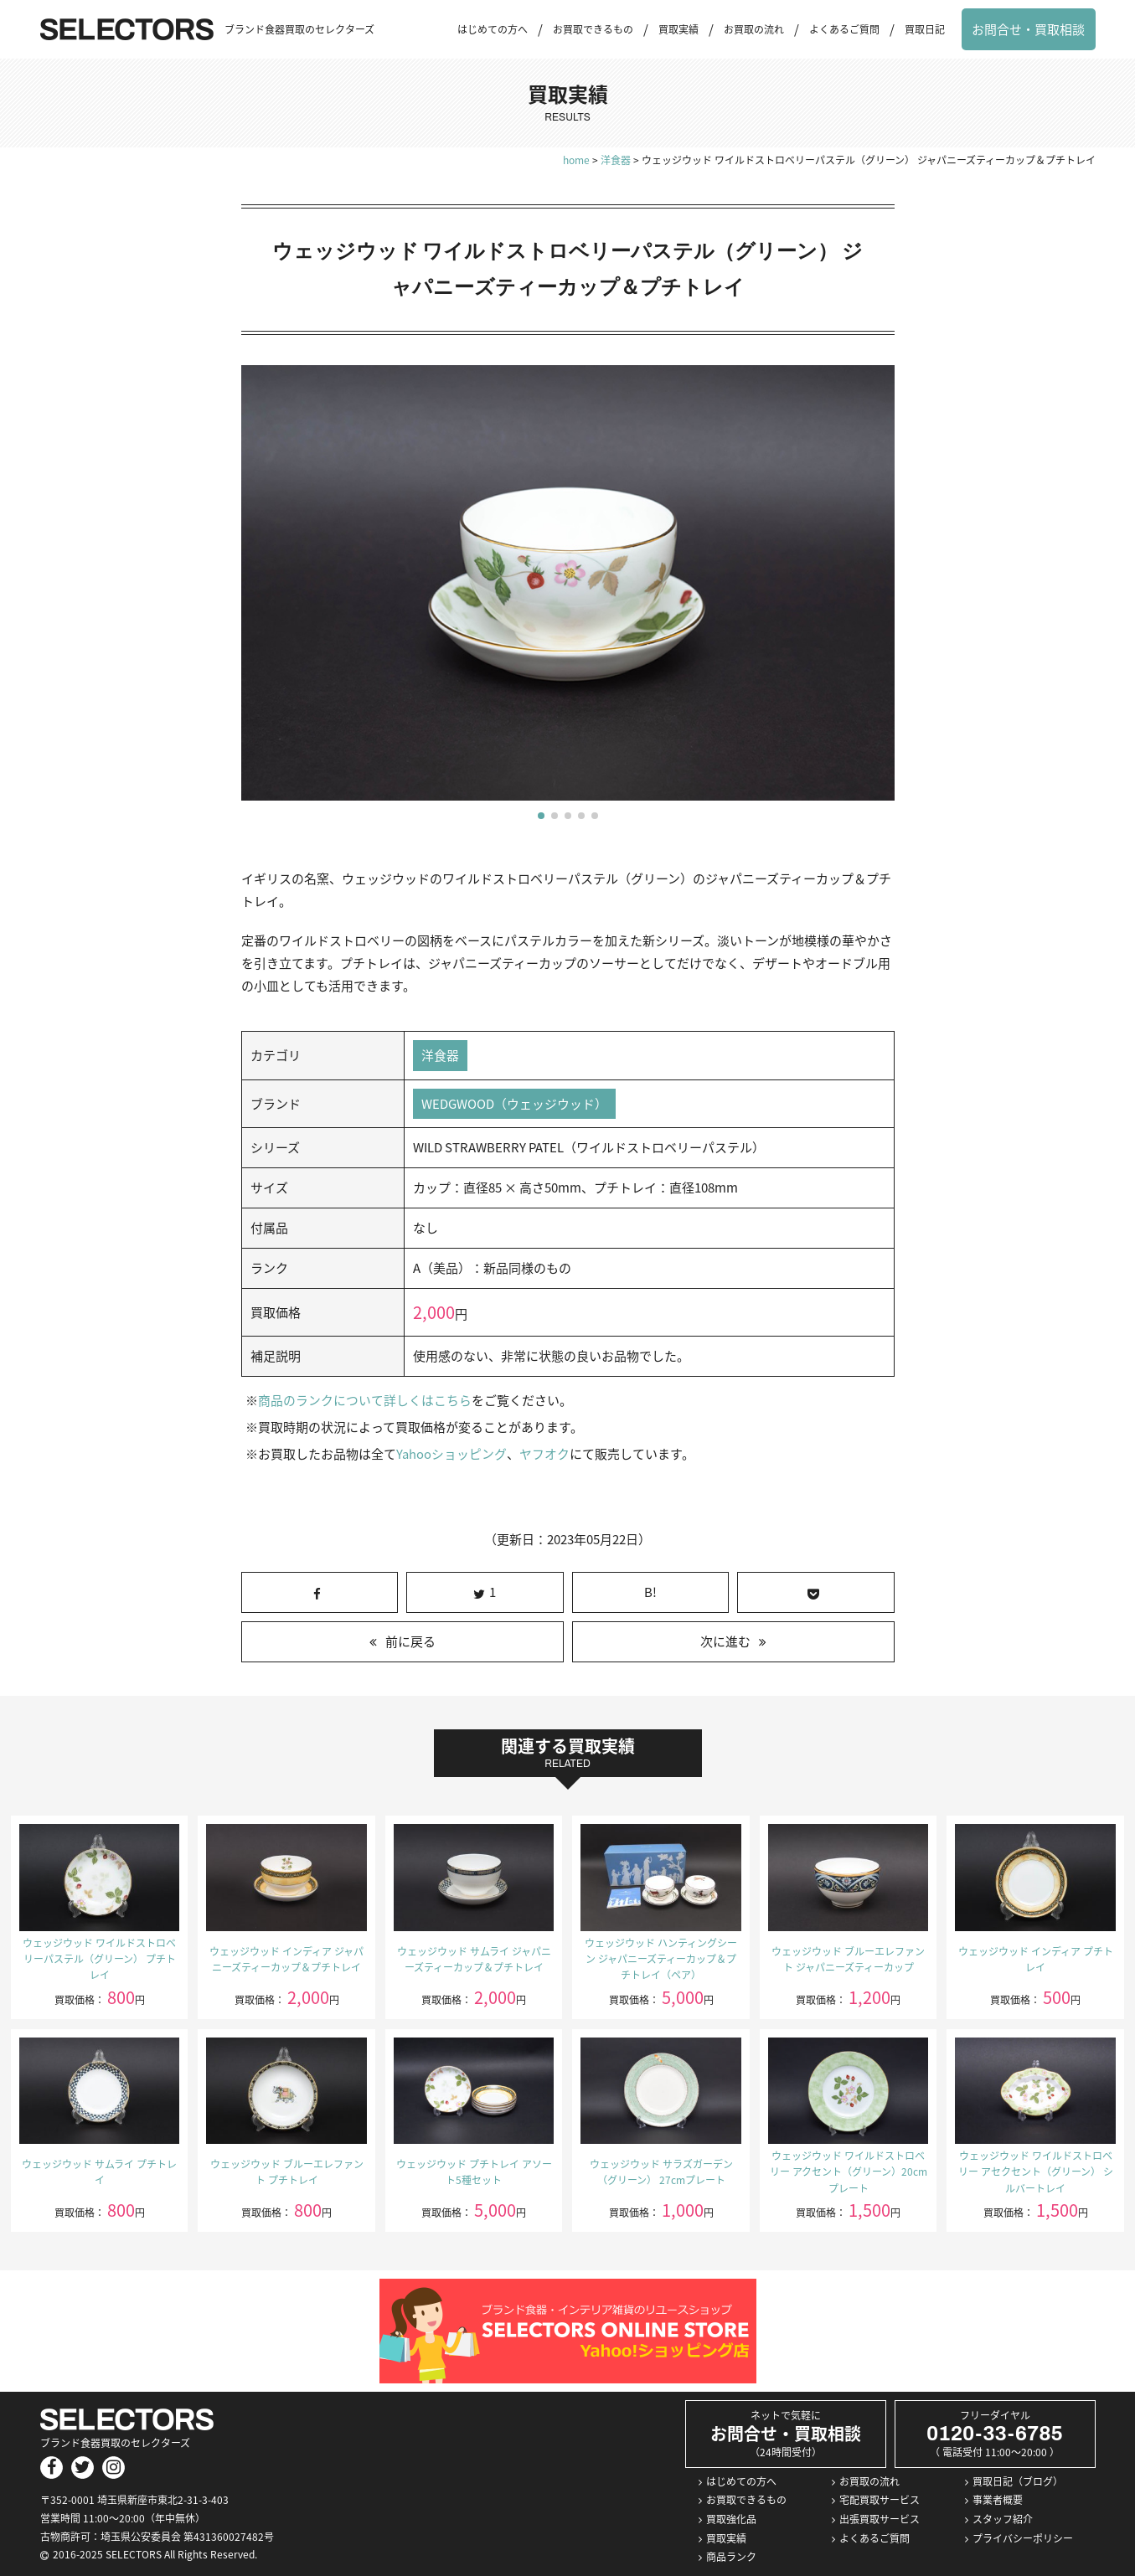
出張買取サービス (879, 2519)
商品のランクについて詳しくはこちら (365, 1401)
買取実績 (678, 29)
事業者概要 (997, 2500)
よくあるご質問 (844, 29)
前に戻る (410, 1642)
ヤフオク (543, 1454)
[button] (541, 815)
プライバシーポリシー (1022, 2538)
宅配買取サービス (879, 2500)
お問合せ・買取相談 (1028, 29)
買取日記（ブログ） (1017, 2481)
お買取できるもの (593, 29)
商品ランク (731, 2557)
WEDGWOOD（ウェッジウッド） (514, 1104)
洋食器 (440, 1055)
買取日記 (925, 29)
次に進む (725, 1642)
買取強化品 (731, 2519)
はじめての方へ (492, 29)
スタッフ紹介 (1002, 2519)
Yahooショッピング (451, 1454)
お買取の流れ (754, 29)
